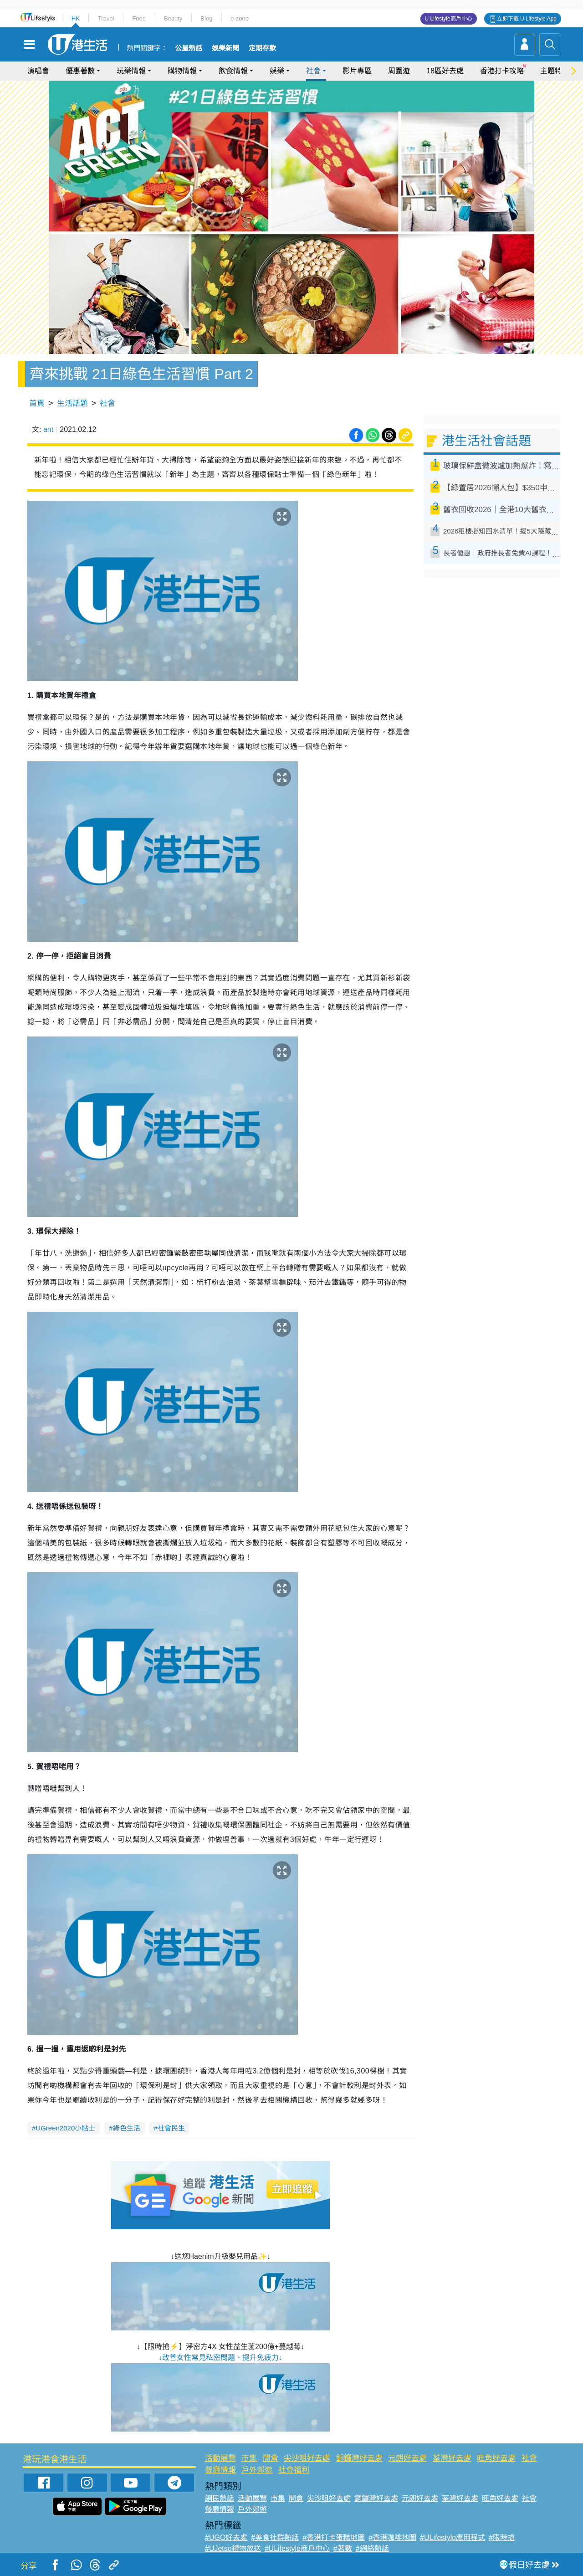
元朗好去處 (407, 2458)
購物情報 (182, 71)
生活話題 (72, 403)
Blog (206, 18)
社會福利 (293, 2470)
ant (48, 429)
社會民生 (171, 2128)
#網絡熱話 (372, 2548)
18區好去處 (445, 71)
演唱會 (38, 71)
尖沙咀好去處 (307, 2458)
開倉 (270, 2458)
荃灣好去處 (452, 2458)
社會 (313, 71)
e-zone (239, 18)
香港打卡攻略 (502, 71)
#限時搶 (502, 2537)
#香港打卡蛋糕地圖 (333, 2537)
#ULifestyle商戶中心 (297, 2548)
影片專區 (357, 71)
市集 (249, 2458)
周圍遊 (399, 71)
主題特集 (554, 71)
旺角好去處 (496, 2458)
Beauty (173, 18)
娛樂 (277, 71)
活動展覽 (220, 2458)
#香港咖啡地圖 (392, 2537)
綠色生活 (126, 2128)
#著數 (342, 2548)
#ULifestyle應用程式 (452, 2537)
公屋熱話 (188, 48)
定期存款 (262, 48)
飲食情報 (233, 71)
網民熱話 (219, 2498)
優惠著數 (80, 71)
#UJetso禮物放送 (233, 2548)
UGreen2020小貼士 (65, 2128)
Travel (106, 18)
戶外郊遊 (256, 2470)
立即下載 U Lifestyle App (527, 18)
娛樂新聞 (225, 48)
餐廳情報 (220, 2470)
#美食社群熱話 (275, 2537)
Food (139, 18)
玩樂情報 (131, 71)
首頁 (37, 403)
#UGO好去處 (226, 2537)
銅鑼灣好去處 (359, 2458)
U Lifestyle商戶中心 (448, 18)
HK (76, 18)
